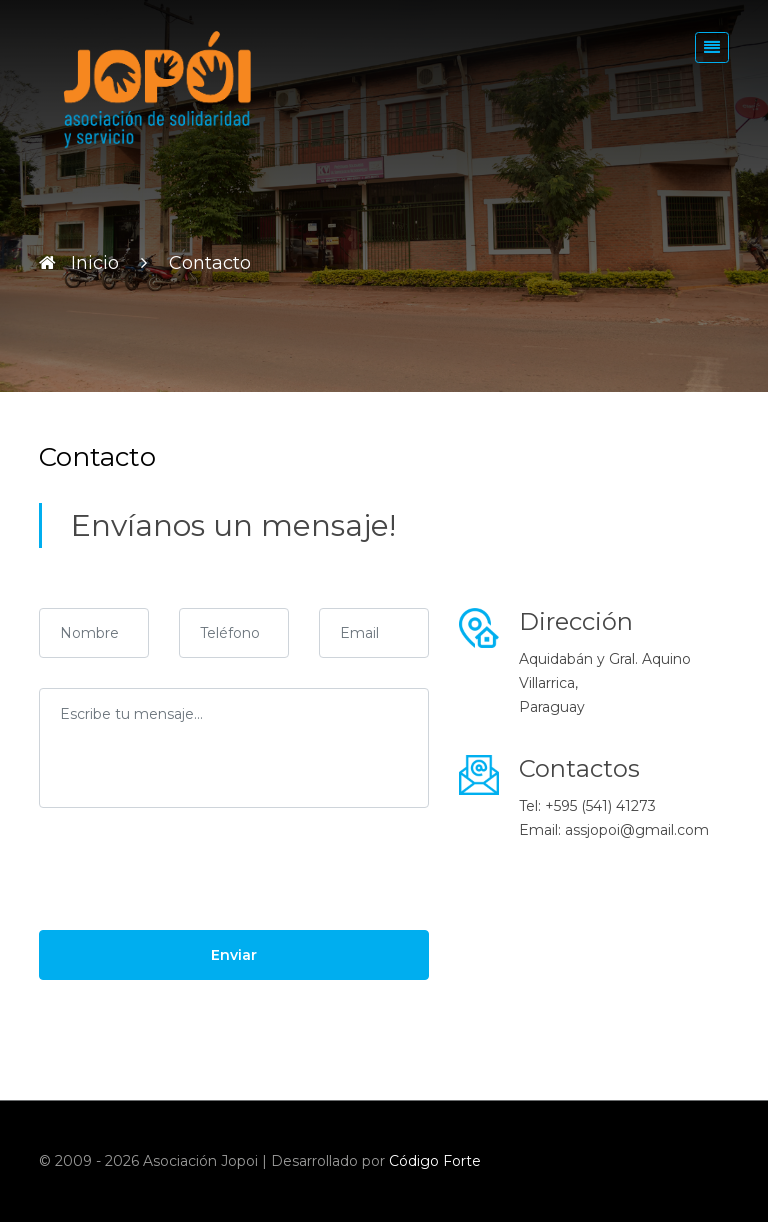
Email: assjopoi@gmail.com (614, 830)
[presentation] (191, 877)
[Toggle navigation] (712, 47)
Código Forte (435, 1161)
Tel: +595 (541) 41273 (587, 806)
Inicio (95, 263)
